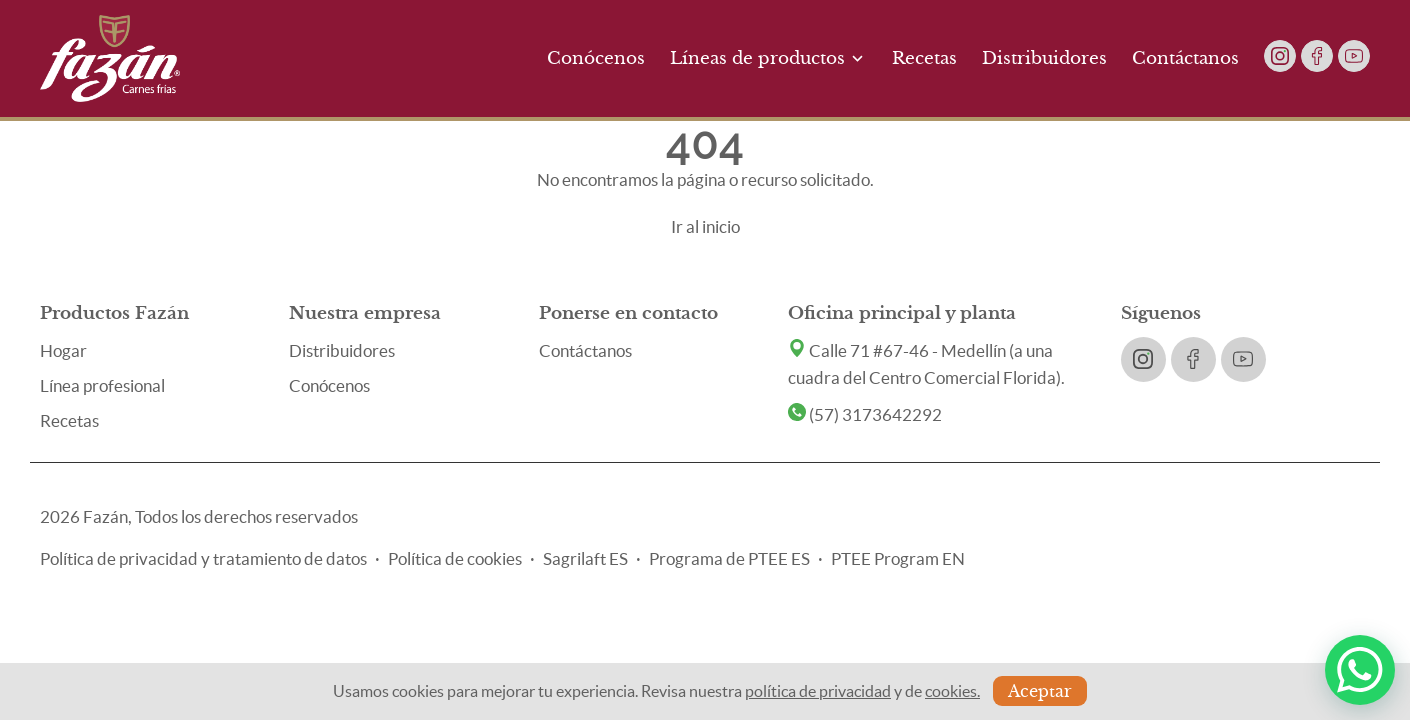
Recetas (924, 58)
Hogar (63, 350)
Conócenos (596, 58)
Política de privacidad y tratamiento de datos (203, 558)
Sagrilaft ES (585, 558)
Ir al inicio (705, 226)
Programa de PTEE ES (729, 558)
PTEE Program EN (898, 558)
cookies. (952, 691)
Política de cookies (455, 558)
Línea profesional (102, 385)
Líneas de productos (768, 58)
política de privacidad (818, 691)
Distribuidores (1044, 58)
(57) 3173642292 (865, 414)
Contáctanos (1185, 58)
